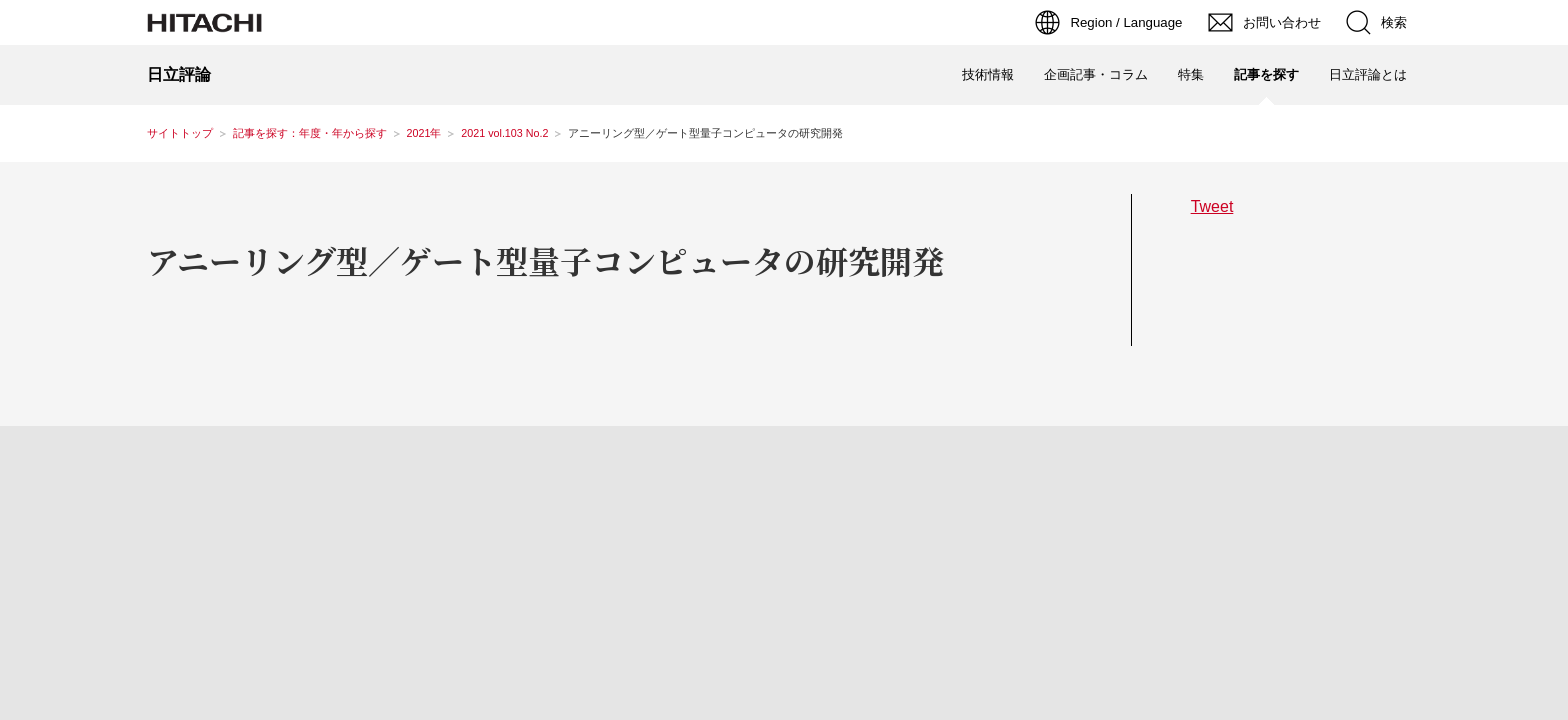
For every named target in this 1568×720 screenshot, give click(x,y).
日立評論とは (1368, 74)
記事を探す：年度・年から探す (310, 133)
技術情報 (988, 74)
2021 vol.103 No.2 (504, 133)
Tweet (1212, 206)
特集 (1191, 74)
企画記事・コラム (1096, 74)
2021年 (424, 133)
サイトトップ (180, 133)
